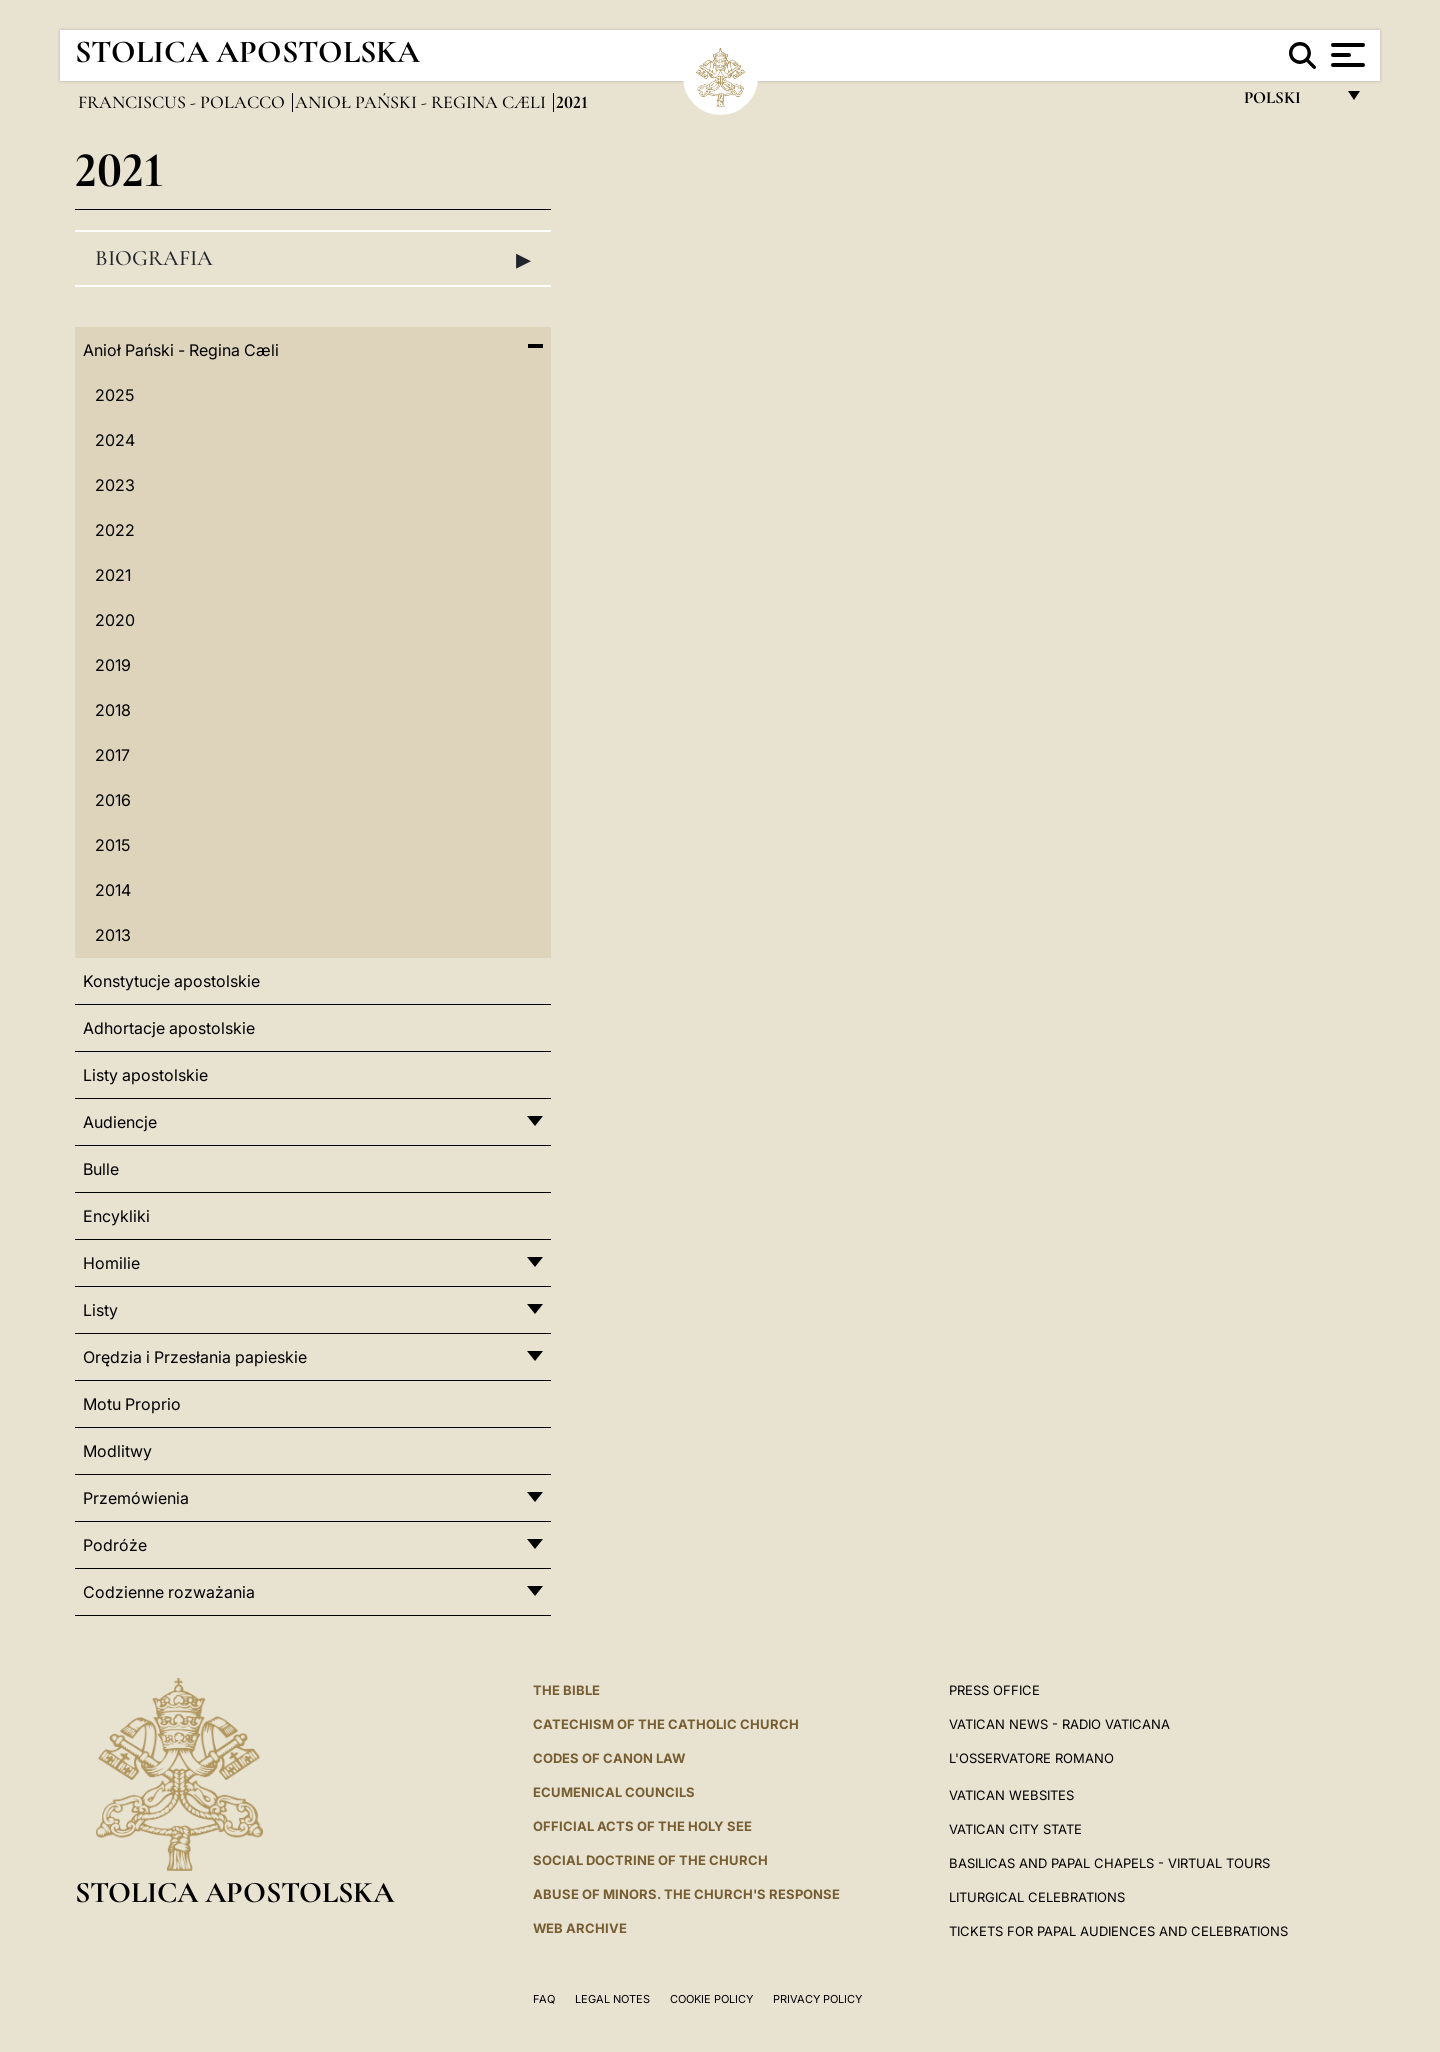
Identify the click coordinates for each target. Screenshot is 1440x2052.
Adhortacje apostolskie (169, 1028)
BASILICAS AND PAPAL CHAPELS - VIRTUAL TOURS (1109, 1863)
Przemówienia (136, 1498)
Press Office (994, 1690)
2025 (114, 395)
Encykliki (116, 1216)
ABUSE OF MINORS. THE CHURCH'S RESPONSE (686, 1894)
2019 (113, 665)
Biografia (313, 259)
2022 (115, 530)
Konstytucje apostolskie (171, 981)
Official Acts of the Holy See (642, 1826)
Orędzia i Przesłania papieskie (195, 1357)
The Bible (566, 1690)
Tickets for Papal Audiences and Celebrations (1118, 1931)
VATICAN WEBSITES (1011, 1795)
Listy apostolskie (145, 1075)
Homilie (111, 1263)
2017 (112, 755)
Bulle (101, 1169)
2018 (113, 710)
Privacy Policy (817, 1999)
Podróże (115, 1545)
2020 (115, 620)
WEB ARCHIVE (580, 1928)
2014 (113, 890)
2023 (115, 485)
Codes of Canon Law (609, 1758)
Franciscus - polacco (183, 102)
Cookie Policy (711, 1999)
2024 (115, 440)
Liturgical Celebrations (1037, 1897)
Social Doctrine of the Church (650, 1860)
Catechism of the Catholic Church (666, 1724)
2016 (113, 800)
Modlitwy (117, 1451)
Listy (100, 1310)
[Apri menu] (1345, 55)
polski (1288, 102)
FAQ (544, 1999)
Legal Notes (612, 1999)
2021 (113, 575)
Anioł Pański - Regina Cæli (422, 102)
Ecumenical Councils (614, 1792)
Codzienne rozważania (169, 1592)
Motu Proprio (132, 1404)
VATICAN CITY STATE (1015, 1829)
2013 (113, 935)
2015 (112, 845)
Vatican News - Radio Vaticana (1059, 1724)
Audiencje (120, 1122)
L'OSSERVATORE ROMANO (1031, 1758)
